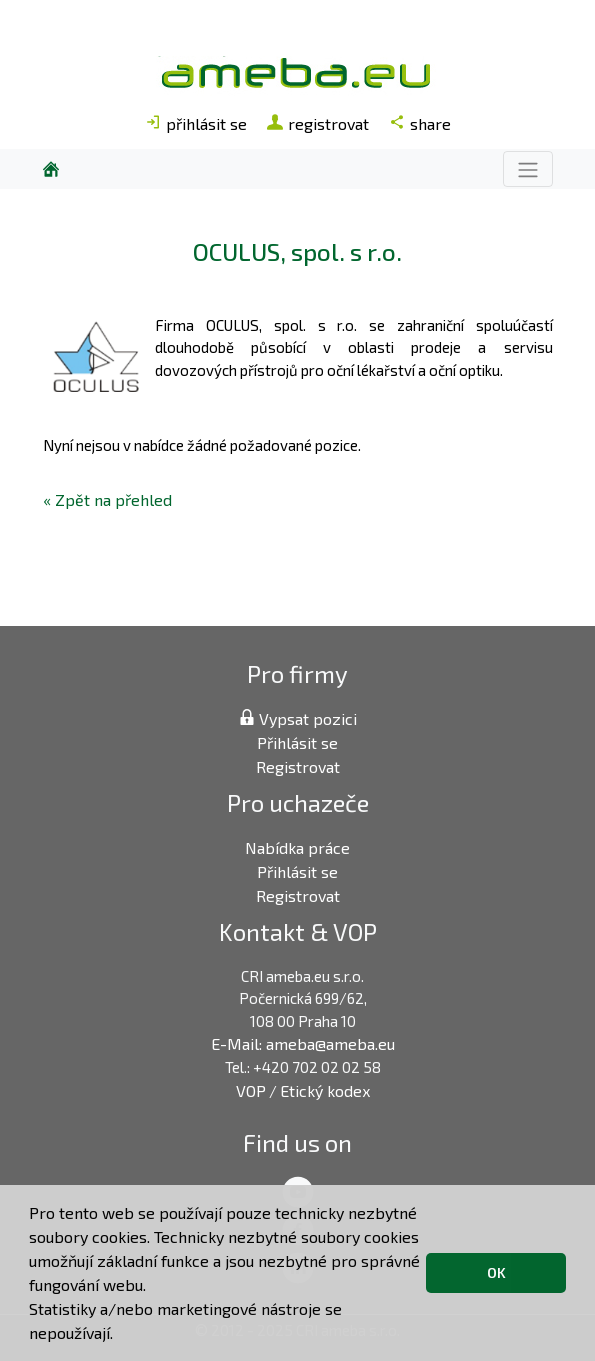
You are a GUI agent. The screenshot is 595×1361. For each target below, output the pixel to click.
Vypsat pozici (298, 718)
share (420, 123)
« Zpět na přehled (107, 499)
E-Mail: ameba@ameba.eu (303, 1043)
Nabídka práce (297, 847)
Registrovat (298, 766)
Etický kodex (325, 1090)
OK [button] (496, 1272)
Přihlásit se (297, 742)
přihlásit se (196, 123)
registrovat (318, 123)
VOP (251, 1090)
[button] (120, 1336)
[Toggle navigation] (528, 168)
